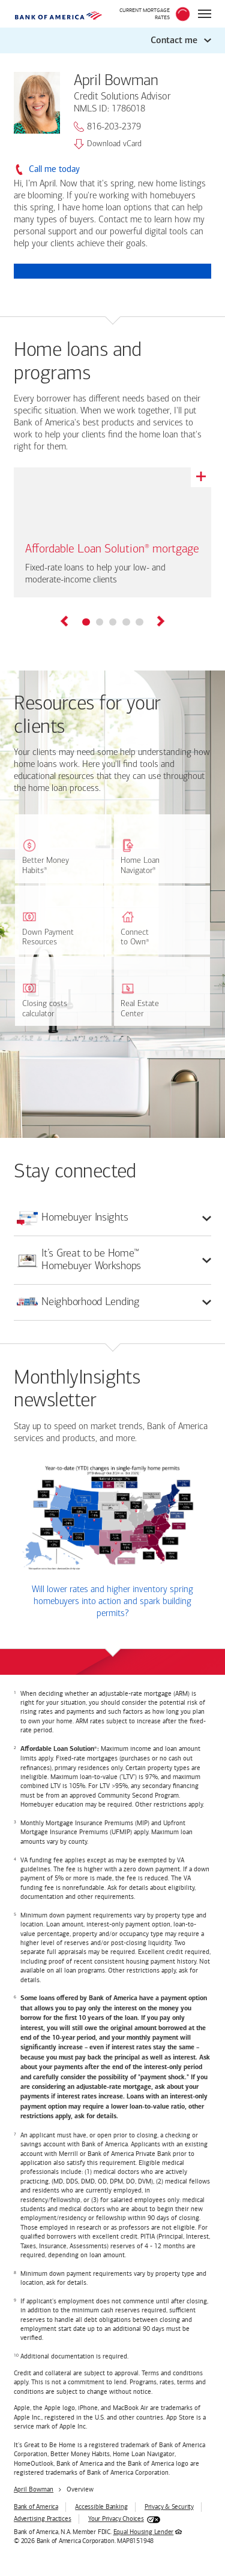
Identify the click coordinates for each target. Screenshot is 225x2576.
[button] (112, 40)
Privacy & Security (169, 2507)
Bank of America (36, 2507)
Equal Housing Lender (143, 2532)
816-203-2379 (107, 127)
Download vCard (108, 144)
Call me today (54, 169)
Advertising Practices (42, 2519)
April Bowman (33, 2489)
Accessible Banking (101, 2507)
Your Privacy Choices (116, 2519)
